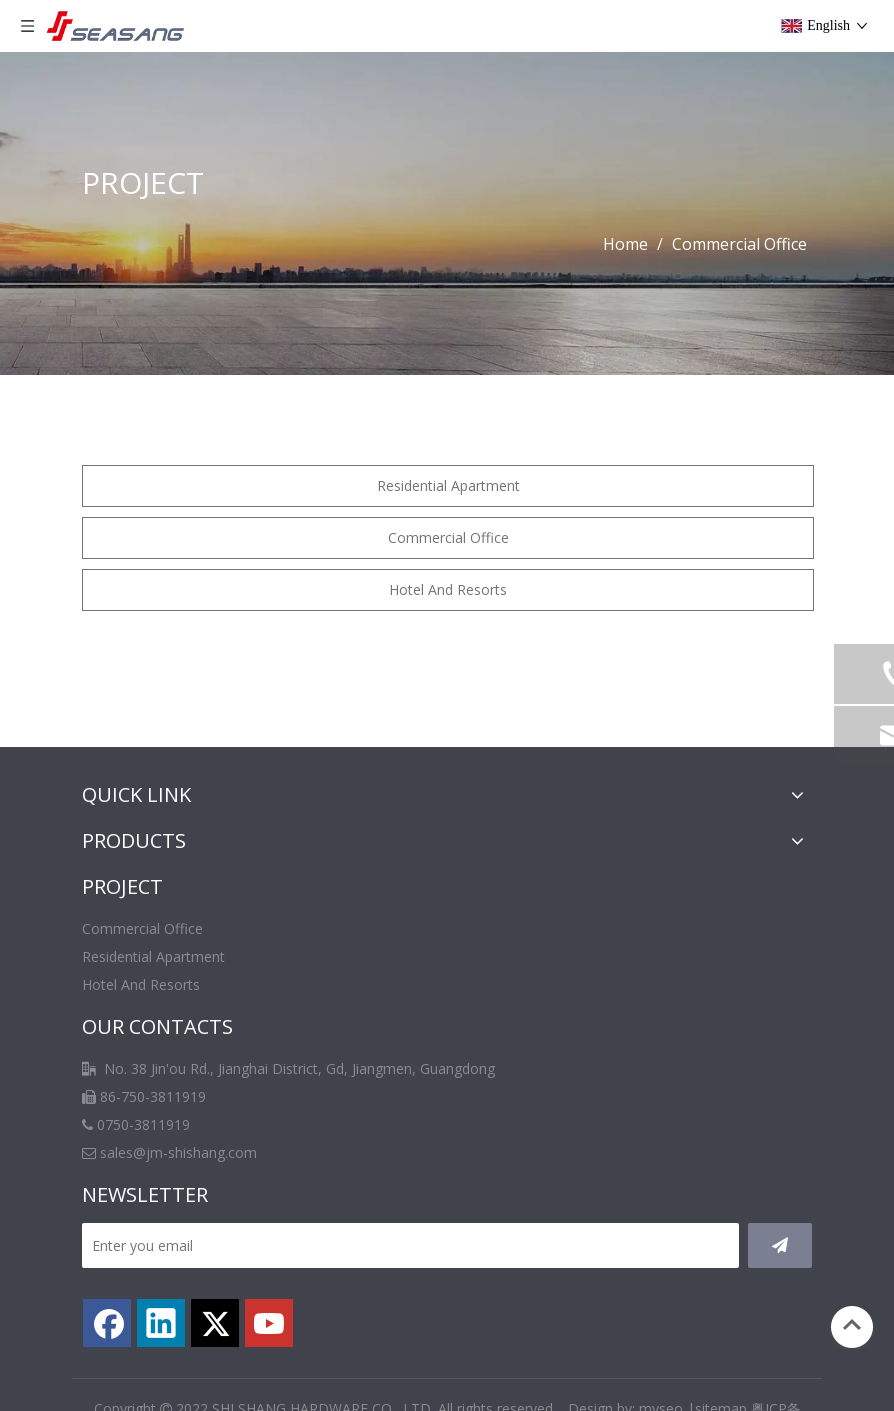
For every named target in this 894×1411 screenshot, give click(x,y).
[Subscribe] (780, 1245)
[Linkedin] (161, 1323)
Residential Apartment (448, 485)
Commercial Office (448, 537)
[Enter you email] (410, 1245)
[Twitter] (215, 1323)
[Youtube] (269, 1323)
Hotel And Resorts (448, 589)
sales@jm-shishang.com (178, 1152)
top (852, 1325)
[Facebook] (107, 1323)
